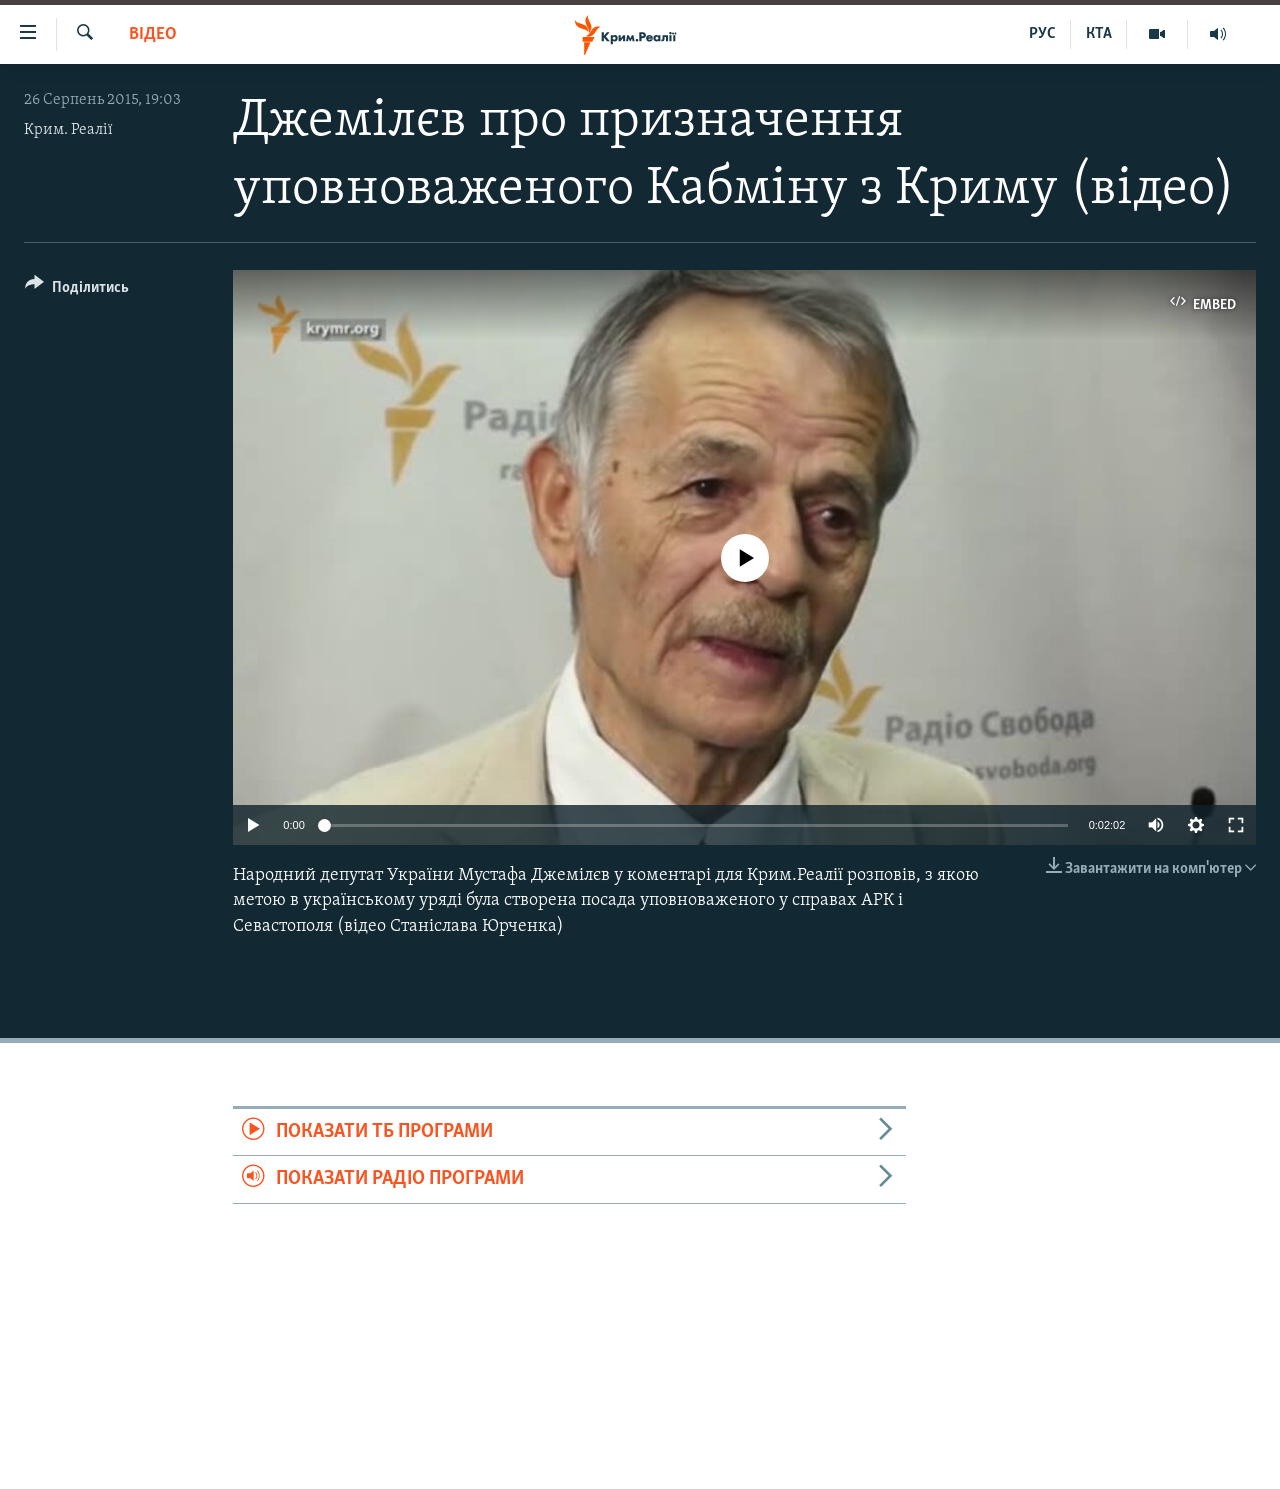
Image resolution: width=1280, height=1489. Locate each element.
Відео (153, 34)
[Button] (77, 290)
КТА (1099, 34)
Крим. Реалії (68, 130)
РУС (1042, 34)
